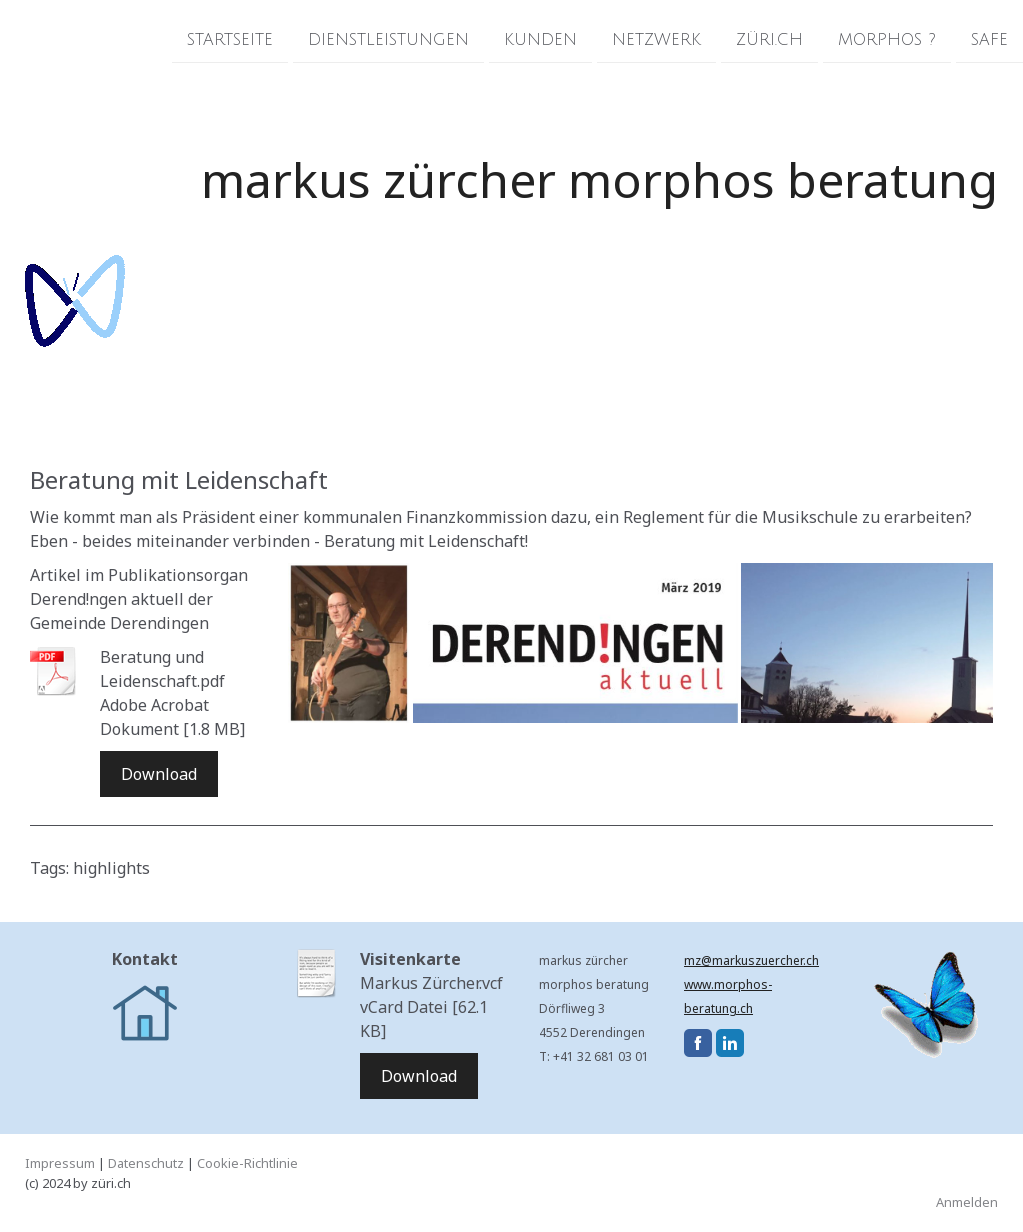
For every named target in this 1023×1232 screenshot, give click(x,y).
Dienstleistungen (388, 39)
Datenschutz (146, 1163)
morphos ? (887, 39)
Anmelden (967, 1202)
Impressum (60, 1163)
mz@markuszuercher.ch (751, 960)
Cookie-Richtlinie (247, 1163)
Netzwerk (656, 39)
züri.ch (769, 39)
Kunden (540, 39)
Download (159, 774)
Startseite (230, 39)
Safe (989, 39)
